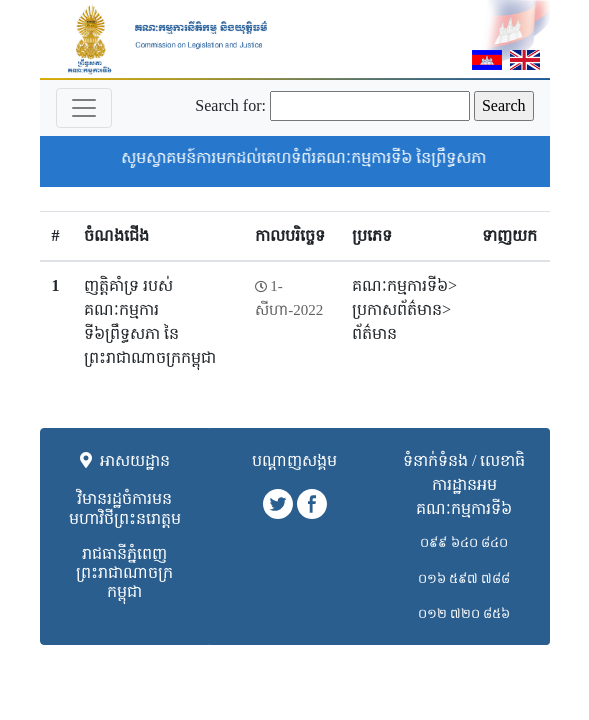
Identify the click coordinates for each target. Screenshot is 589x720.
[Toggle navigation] (84, 108)
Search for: (230, 105)
